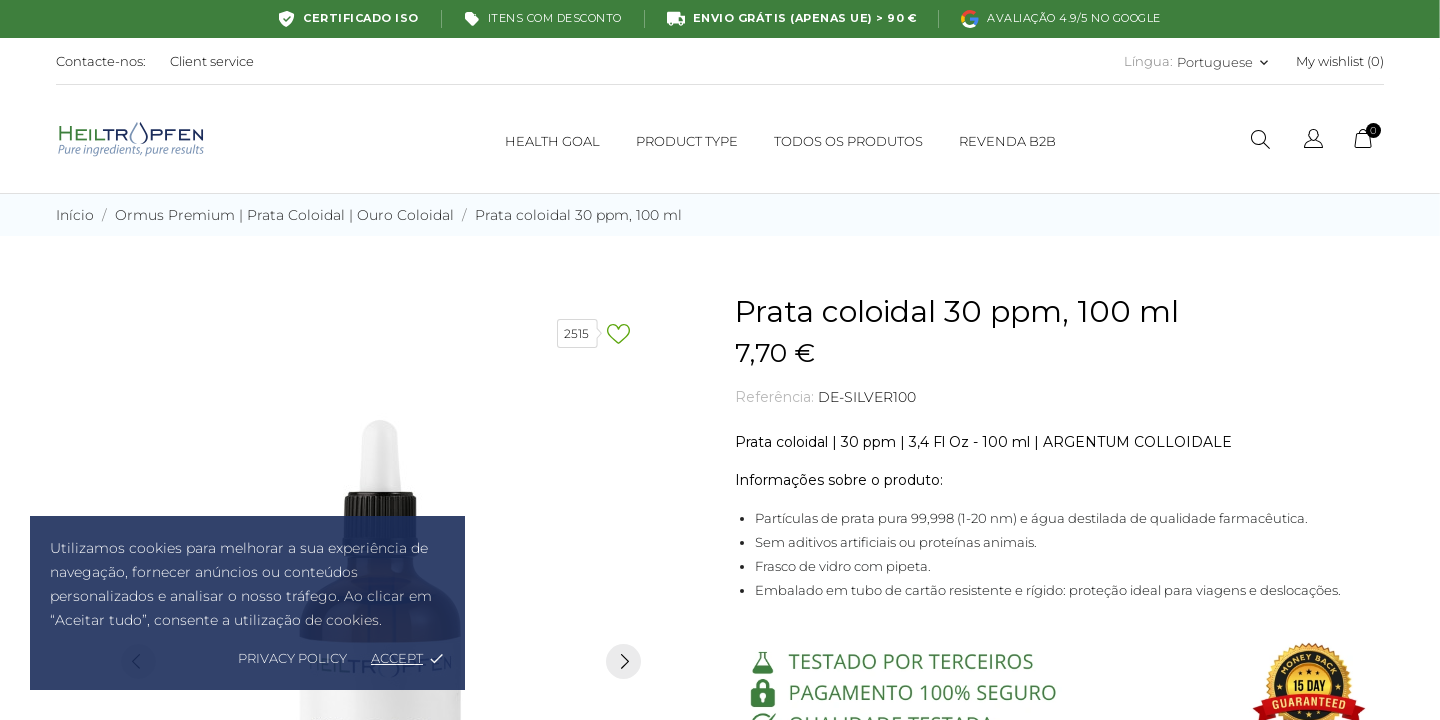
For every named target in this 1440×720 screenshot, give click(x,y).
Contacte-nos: (101, 61)
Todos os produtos (855, 132)
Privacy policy (292, 658)
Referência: (774, 397)
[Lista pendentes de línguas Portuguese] (1224, 62)
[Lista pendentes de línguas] (1313, 141)
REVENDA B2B (1007, 141)
